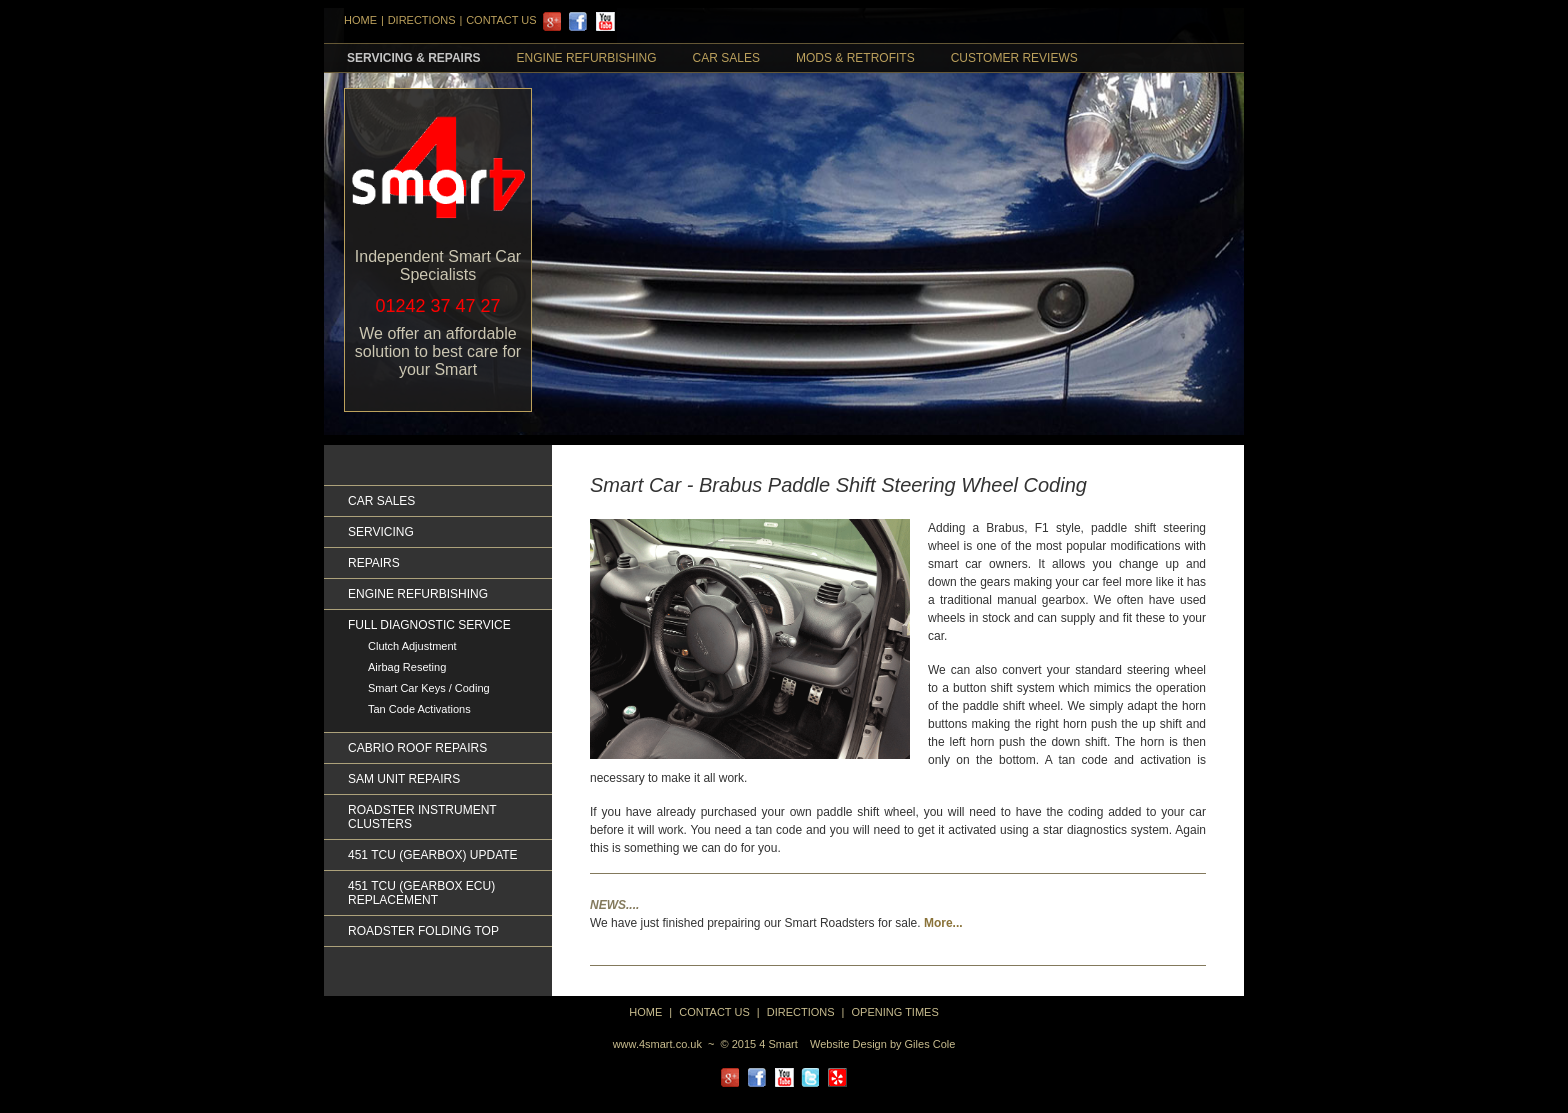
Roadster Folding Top (423, 931)
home (645, 1012)
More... (943, 923)
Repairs (374, 563)
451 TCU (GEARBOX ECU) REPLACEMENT (421, 893)
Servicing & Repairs (414, 58)
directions (801, 1012)
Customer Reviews (1014, 58)
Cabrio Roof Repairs (417, 748)
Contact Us (501, 20)
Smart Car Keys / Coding (429, 688)
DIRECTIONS (422, 20)
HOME (360, 20)
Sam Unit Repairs (404, 779)
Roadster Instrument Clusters (422, 817)
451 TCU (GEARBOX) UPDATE (433, 855)
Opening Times (895, 1012)
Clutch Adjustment (412, 646)
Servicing (381, 532)
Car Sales (726, 58)
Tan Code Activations (419, 709)
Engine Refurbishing (587, 58)
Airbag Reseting (407, 667)
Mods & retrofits (855, 58)
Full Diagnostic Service (429, 625)
